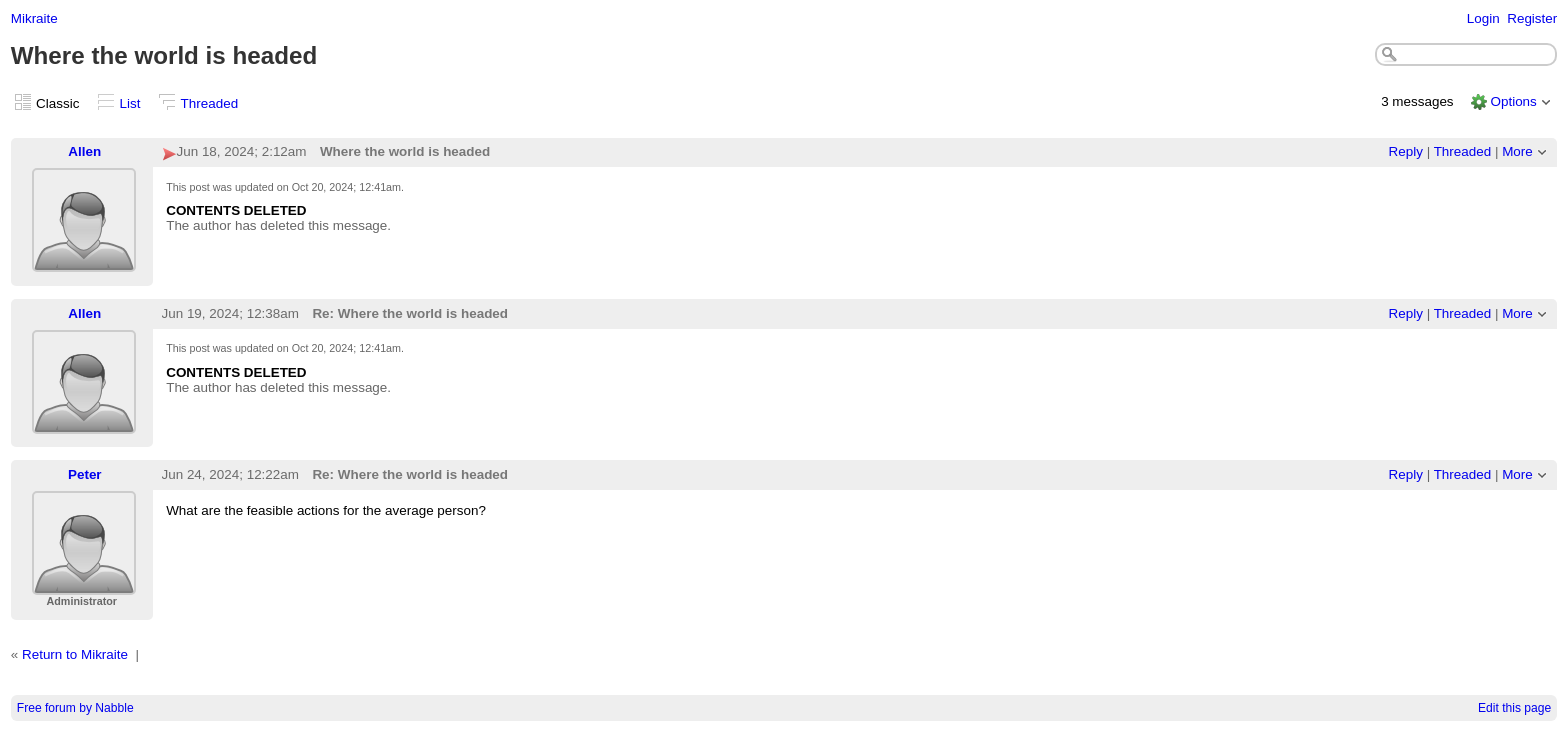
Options (1513, 101)
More (1517, 151)
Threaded (210, 103)
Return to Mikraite (75, 654)
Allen (84, 151)
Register (1532, 18)
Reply (1406, 151)
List (130, 103)
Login (1483, 18)
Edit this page (1514, 708)
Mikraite (34, 18)
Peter (85, 474)
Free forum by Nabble (75, 708)
